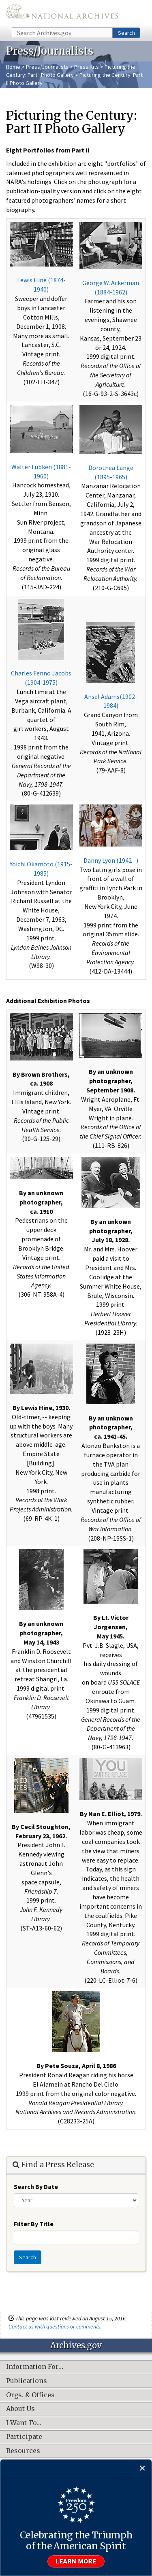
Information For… (34, 2367)
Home (13, 66)
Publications (26, 2381)
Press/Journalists (47, 66)
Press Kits (86, 66)
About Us (20, 2409)
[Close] (142, 2469)
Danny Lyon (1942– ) (110, 860)
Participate (24, 2437)
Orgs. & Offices (30, 2395)
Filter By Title (34, 2224)
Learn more (76, 2561)
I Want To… (23, 2423)
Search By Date (36, 2186)
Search (126, 32)
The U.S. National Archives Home (62, 13)
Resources (23, 2451)
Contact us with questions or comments (55, 2326)
